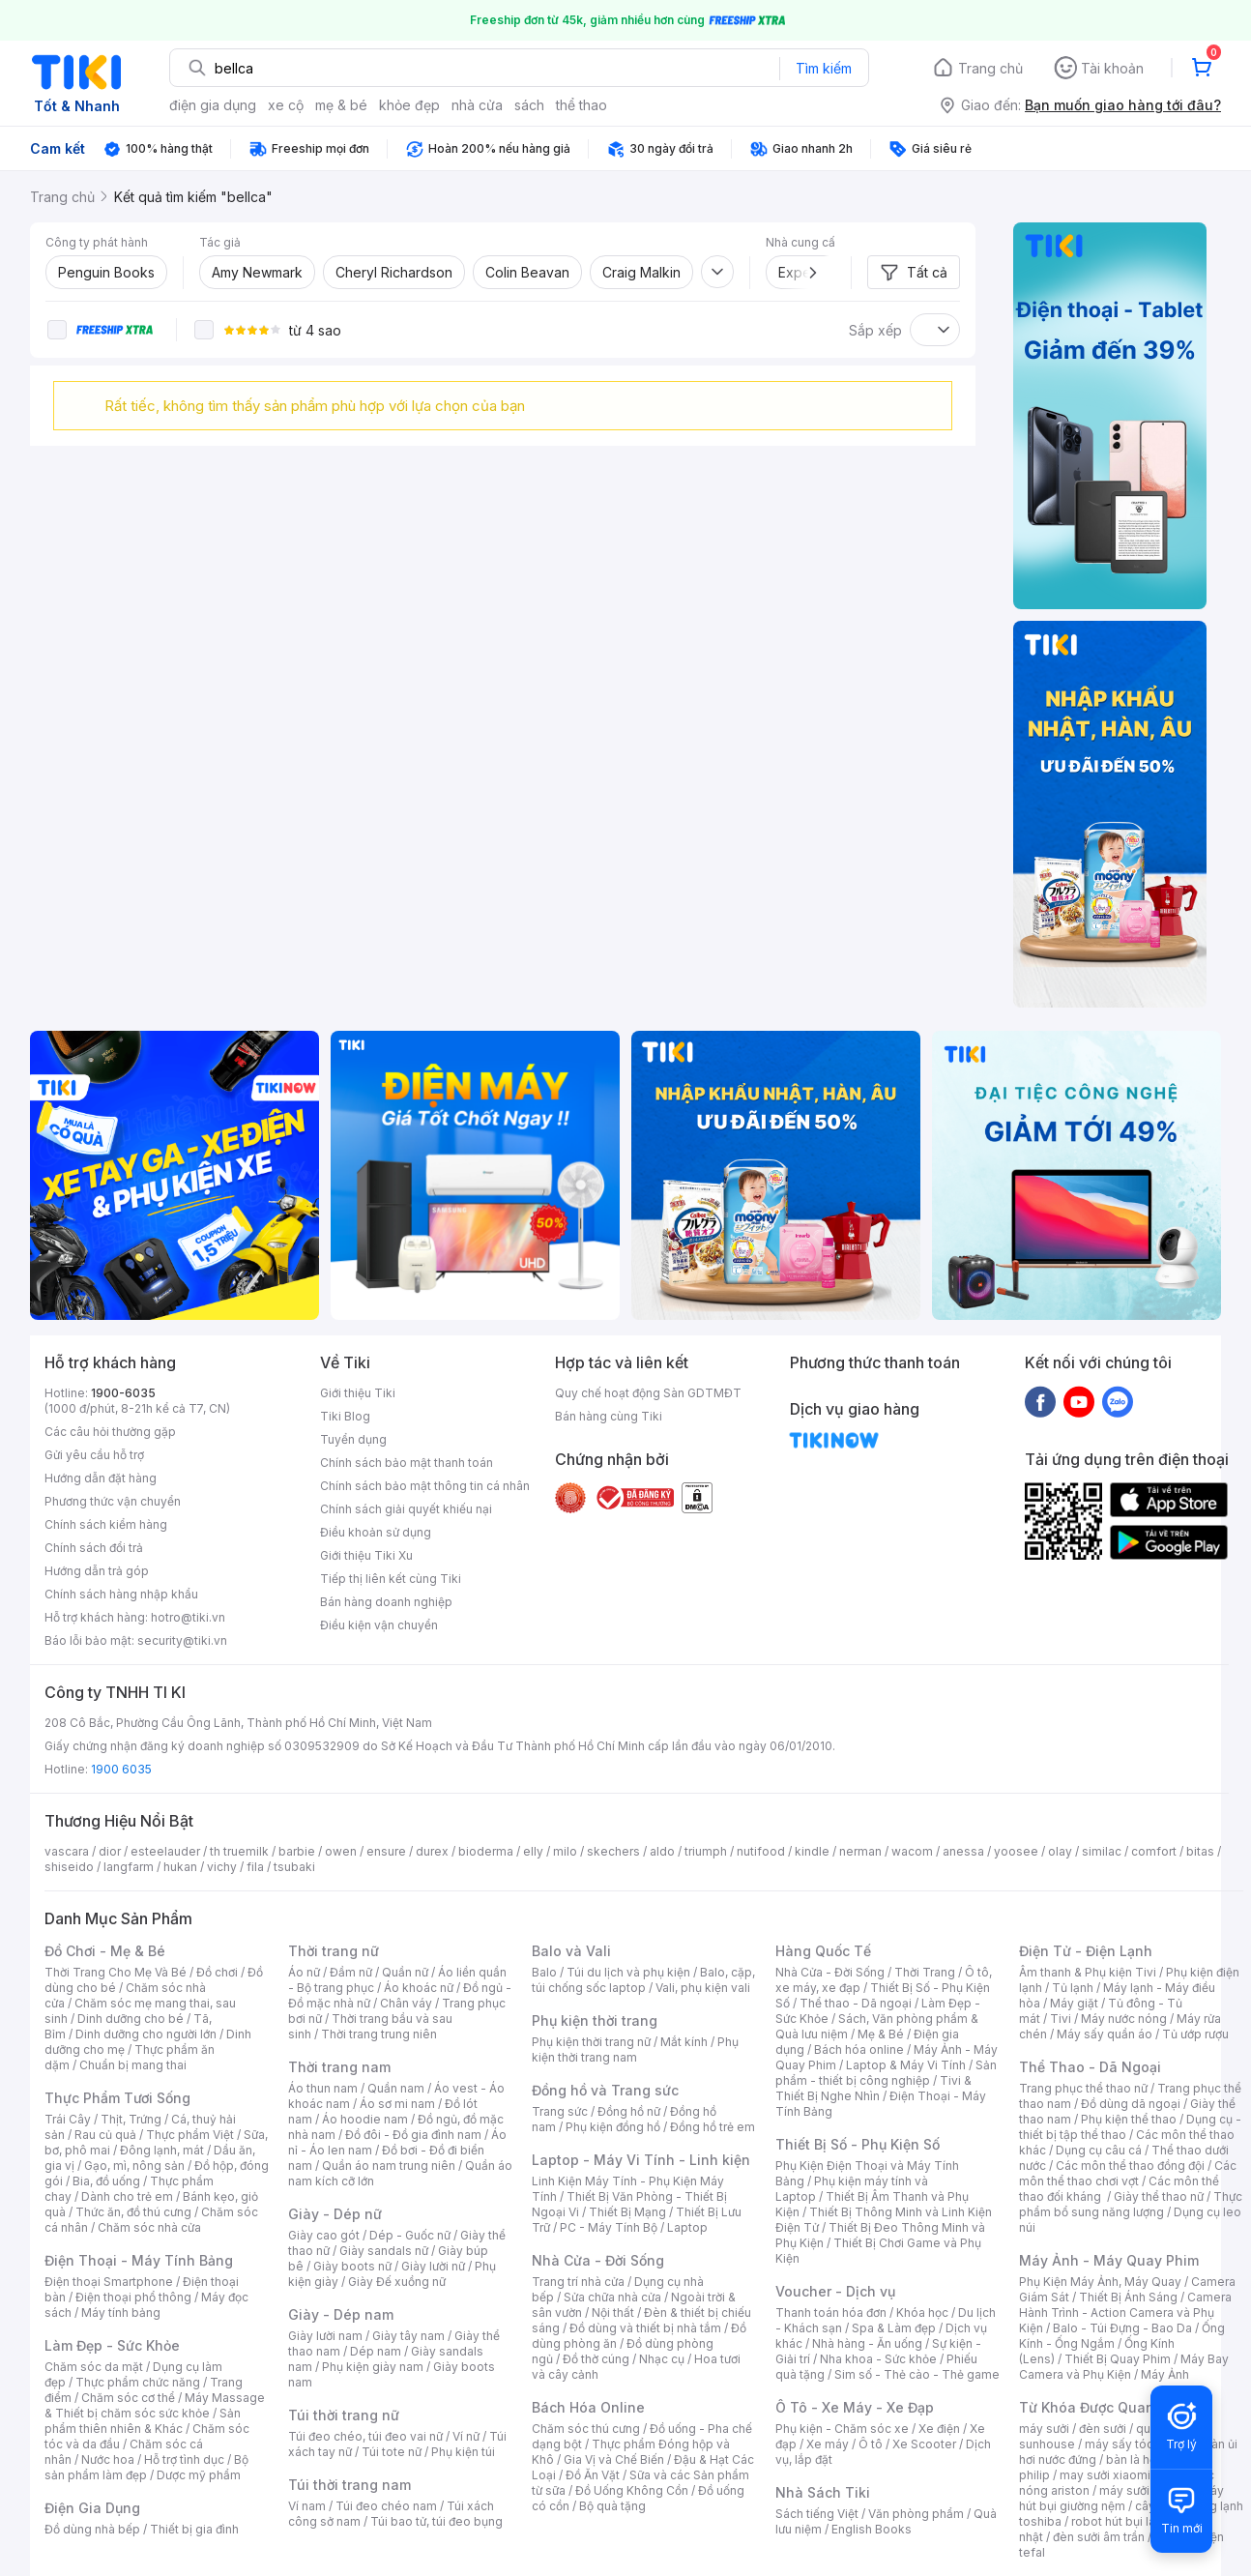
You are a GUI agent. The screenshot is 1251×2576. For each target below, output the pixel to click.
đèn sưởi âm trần (1099, 2537)
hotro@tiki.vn (188, 1617)
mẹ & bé (341, 105)
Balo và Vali (571, 1951)
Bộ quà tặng (612, 2506)
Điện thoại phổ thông (133, 2297)
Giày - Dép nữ (335, 2214)
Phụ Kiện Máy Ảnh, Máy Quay (1100, 2281)
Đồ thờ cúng (596, 2359)
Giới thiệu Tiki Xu (366, 1555)
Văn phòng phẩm (916, 2513)
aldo (662, 1851)
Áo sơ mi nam (397, 2103)
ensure (386, 1851)
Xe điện (939, 2428)
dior (110, 1851)
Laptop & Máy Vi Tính (906, 2065)
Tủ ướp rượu (1195, 2034)
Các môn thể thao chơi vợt (1127, 2173)
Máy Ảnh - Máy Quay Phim (1109, 2260)
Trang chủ (990, 68)
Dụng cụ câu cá (1099, 2150)
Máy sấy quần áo (1104, 2034)
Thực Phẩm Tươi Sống (117, 2098)
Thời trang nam (339, 2067)
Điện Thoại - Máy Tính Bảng (138, 2260)
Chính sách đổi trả (93, 1547)
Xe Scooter (924, 2444)
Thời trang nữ (333, 1951)
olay (1060, 1851)
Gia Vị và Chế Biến (614, 2459)
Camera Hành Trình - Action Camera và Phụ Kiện (1125, 2312)
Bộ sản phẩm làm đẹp (146, 2467)
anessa (963, 1851)
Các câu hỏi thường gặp (110, 1431)
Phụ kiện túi (463, 2451)
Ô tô (870, 2444)
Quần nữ (405, 1972)
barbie (296, 1851)
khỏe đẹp (409, 105)
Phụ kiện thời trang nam (635, 2049)
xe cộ (286, 105)
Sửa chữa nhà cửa (612, 2297)
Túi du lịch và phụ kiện (628, 1972)
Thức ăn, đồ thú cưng (133, 2212)
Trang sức (560, 2111)
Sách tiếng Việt (816, 2513)
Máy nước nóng (1124, 2018)
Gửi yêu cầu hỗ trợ (94, 1455)
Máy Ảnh (1165, 2374)
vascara (66, 1851)
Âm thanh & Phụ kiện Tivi (1087, 1972)
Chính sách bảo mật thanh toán (406, 1462)
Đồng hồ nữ (628, 2111)
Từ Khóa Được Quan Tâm (1103, 2407)
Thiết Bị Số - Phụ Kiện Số (857, 2144)
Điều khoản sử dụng (375, 1532)
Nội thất (613, 2312)
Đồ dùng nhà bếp (92, 2529)
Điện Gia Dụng (92, 2508)
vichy (222, 1866)
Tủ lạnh (1072, 1987)
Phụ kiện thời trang (594, 2020)
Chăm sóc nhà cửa (149, 2227)
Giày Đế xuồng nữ (397, 2281)
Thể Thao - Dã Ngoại (1090, 2067)
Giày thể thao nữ (1159, 2196)
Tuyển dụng (353, 1439)
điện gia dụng (212, 105)
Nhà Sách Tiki (822, 2492)
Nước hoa (107, 2459)
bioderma (485, 1851)
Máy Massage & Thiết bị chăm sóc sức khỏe (154, 2405)
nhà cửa (477, 105)
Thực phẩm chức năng (137, 2382)
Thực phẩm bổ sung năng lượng (1130, 2204)
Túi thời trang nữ (343, 2415)
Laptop (687, 2227)
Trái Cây (67, 2119)
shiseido (69, 1866)
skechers (613, 1851)
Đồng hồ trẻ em (712, 2127)
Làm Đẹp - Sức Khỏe (112, 2345)
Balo (544, 1972)
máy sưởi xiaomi (1144, 2490)
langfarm (128, 1866)
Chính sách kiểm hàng (105, 1524)
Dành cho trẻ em (127, 2196)
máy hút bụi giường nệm (1121, 2498)
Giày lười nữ (433, 2266)
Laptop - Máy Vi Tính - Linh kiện (641, 2160)
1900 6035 (121, 1769)
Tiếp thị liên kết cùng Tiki (390, 1578)
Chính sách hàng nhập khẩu (121, 1594)
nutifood (761, 1851)
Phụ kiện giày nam (372, 2366)
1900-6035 (123, 1393)
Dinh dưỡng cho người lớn (146, 2034)
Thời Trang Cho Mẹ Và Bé (115, 1972)
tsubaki (294, 1866)
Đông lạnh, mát (162, 2150)
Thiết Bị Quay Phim (1117, 2359)
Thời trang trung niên (379, 2034)
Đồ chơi (217, 1972)
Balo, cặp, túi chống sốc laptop (643, 1980)
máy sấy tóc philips (1139, 2444)
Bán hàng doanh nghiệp (386, 1602)
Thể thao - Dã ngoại (856, 2003)
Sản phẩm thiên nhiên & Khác (142, 2421)
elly (533, 1851)
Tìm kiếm (824, 68)
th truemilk (239, 1851)
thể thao (581, 105)
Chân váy (406, 2003)
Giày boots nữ (352, 2266)
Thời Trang (924, 1972)
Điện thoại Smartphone (108, 2281)
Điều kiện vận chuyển (379, 1625)
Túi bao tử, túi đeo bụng (436, 2521)
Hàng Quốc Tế (823, 1951)
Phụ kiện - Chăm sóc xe (842, 2428)
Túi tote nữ (392, 2451)
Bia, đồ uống (106, 2181)
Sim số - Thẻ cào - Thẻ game (917, 2374)
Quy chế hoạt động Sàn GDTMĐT (648, 1393)
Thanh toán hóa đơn (831, 2312)
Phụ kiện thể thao (1129, 2119)
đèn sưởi (1102, 2428)
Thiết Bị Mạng (627, 2212)
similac (1101, 1851)
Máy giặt (1074, 2003)
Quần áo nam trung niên (388, 2165)
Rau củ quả (105, 2134)
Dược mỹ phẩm (199, 2475)
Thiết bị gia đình (194, 2529)
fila (255, 1866)
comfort (1154, 1851)
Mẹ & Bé (881, 2034)
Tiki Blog (345, 1416)
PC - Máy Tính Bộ (608, 2227)
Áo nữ (304, 1972)
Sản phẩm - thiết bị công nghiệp (886, 2073)
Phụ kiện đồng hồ (613, 2127)
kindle (812, 1851)
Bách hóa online (859, 2049)
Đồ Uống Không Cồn (631, 2490)
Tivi (1060, 2018)
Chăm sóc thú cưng (586, 2428)
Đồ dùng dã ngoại (1130, 2103)
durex (432, 1851)
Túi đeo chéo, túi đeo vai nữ (365, 2436)
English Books (871, 2529)
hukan (180, 1866)
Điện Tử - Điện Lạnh (1085, 1951)
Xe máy (827, 2444)
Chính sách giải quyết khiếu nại (406, 1509)
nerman (860, 1851)
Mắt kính (684, 2041)
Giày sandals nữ (383, 2250)
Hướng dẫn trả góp (96, 1571)
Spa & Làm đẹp (894, 2328)
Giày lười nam (325, 2335)
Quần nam (395, 2088)
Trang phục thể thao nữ (1083, 2088)
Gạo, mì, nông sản (134, 2165)
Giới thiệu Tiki (357, 1393)
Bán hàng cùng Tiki (608, 1416)
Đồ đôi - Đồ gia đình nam (413, 2134)
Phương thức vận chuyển (112, 1501)
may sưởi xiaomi (1105, 2475)
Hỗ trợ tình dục (184, 2459)
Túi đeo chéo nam (386, 2506)
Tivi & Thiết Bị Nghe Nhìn (873, 2088)
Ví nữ (466, 2436)
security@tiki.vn (182, 1640)
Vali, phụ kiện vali (702, 1987)
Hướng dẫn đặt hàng (100, 1478)
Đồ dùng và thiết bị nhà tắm (645, 2328)
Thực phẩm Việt (190, 2134)
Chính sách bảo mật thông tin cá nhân (425, 1485)
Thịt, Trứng (131, 2119)
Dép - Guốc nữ (410, 2235)
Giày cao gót (324, 2235)
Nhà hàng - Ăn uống (867, 2343)
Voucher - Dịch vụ (835, 2291)
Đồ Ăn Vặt (593, 2475)
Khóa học (922, 2312)
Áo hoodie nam (365, 2119)
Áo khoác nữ (418, 1987)
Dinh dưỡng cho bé (130, 2018)
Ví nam (307, 2506)
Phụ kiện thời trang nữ (591, 2041)
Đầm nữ (351, 1972)
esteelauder (165, 1851)
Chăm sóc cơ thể (128, 2397)
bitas (1200, 1851)
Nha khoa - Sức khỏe (878, 2359)
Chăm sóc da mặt (93, 2366)
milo (565, 1851)
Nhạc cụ (661, 2359)
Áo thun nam (323, 2088)
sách (529, 105)
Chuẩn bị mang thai (133, 2065)
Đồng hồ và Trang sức (605, 2090)
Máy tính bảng (120, 2312)
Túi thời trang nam (349, 2484)
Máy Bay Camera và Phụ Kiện (1124, 2367)
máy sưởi (1044, 2428)
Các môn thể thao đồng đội (1130, 2165)
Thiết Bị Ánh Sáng (1128, 2297)
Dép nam (375, 2351)
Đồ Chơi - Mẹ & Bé (104, 1951)
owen (341, 1851)
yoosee (1016, 1851)
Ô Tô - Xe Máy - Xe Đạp (854, 2407)
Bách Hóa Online (588, 2407)
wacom (912, 1851)
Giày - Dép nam (340, 2314)
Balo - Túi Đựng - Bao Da (1122, 2328)
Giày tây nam (408, 2335)
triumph (705, 1851)
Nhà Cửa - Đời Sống (598, 2260)
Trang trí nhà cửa (578, 2281)
